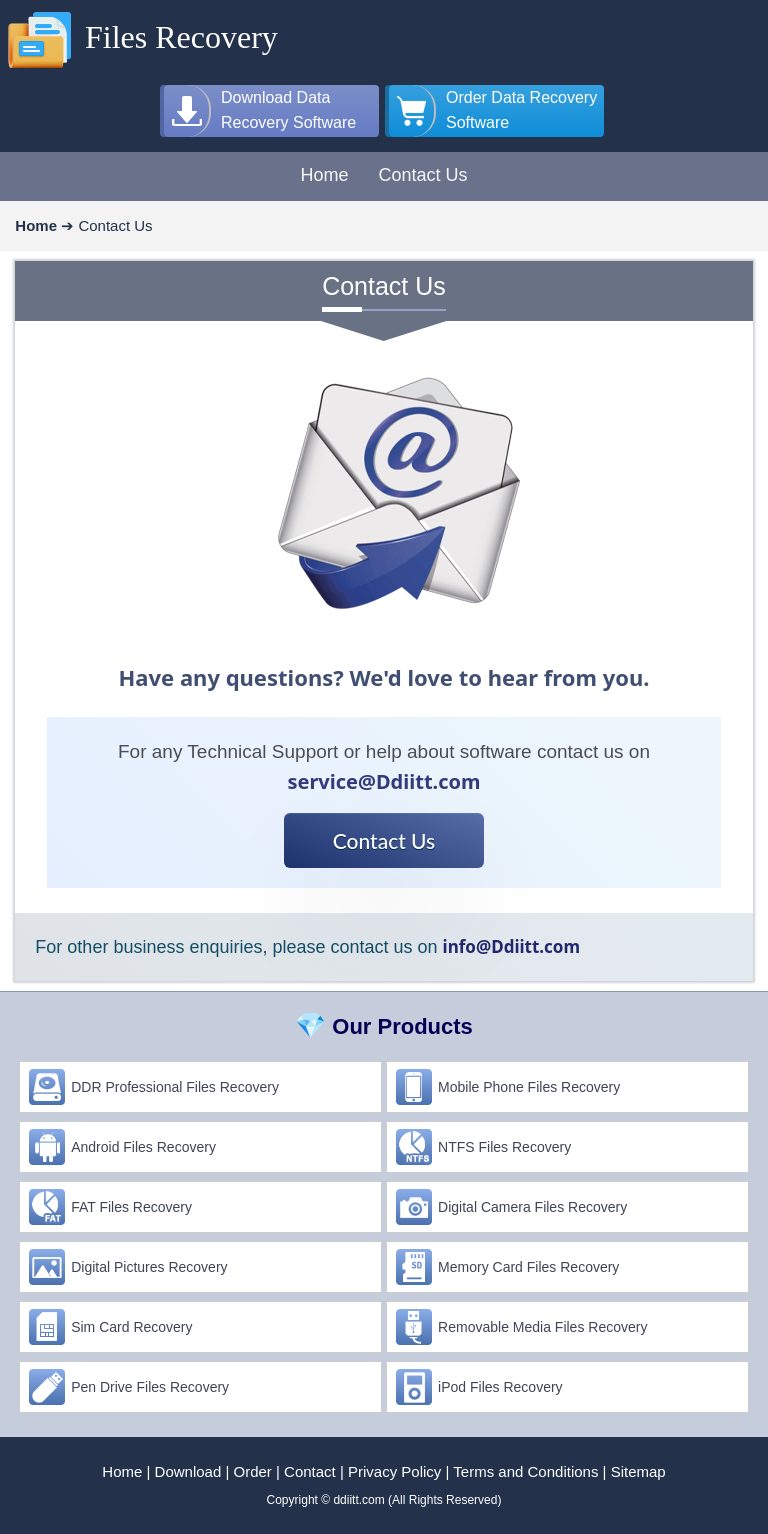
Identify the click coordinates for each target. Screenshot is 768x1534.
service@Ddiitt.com (383, 781)
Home (122, 1471)
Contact (310, 1471)
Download (188, 1471)
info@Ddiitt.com (511, 946)
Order (253, 1471)
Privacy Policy (394, 1471)
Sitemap (638, 1471)
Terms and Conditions (525, 1471)
